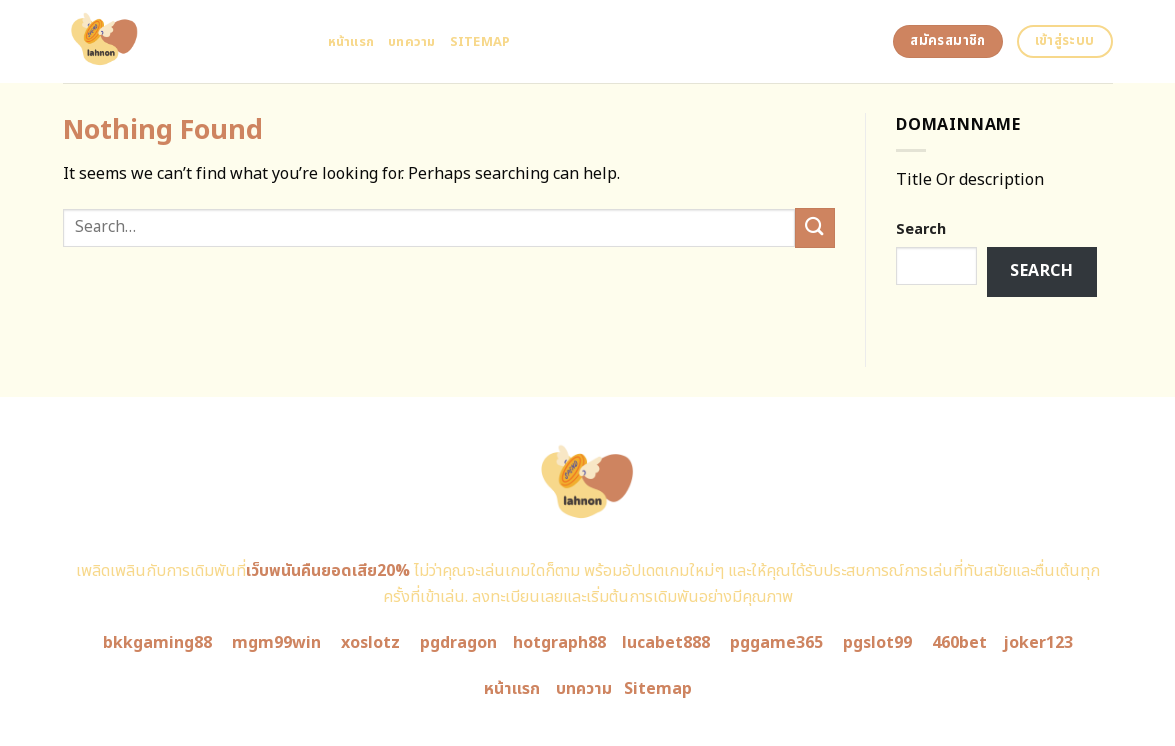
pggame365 (776, 643)
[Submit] (815, 227)
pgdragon (458, 643)
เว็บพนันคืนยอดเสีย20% (328, 571)
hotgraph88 (559, 643)
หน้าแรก (351, 42)
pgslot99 (877, 643)
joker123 (1038, 643)
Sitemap (480, 42)
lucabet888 (666, 643)
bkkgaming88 (157, 643)
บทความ (412, 42)
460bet (959, 643)
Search (921, 229)
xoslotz (370, 643)
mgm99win (276, 643)
